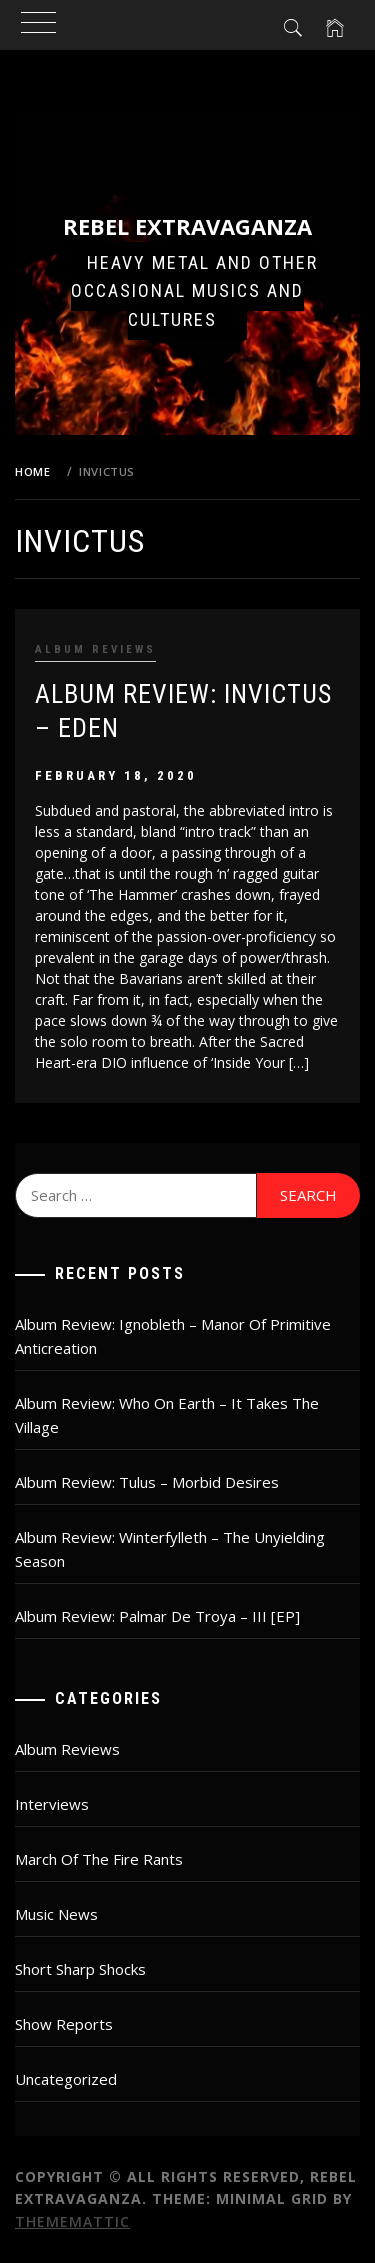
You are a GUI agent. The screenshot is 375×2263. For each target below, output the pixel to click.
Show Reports (64, 2024)
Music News (56, 1914)
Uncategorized (66, 2079)
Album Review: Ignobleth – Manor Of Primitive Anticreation (173, 1336)
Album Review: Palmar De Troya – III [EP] (157, 1616)
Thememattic (72, 2221)
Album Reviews (95, 649)
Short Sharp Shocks (80, 1969)
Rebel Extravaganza (187, 226)
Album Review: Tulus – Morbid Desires (147, 1482)
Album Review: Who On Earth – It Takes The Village (167, 1415)
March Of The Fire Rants (99, 1859)
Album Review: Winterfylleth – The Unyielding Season (170, 1549)
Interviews (52, 1804)
